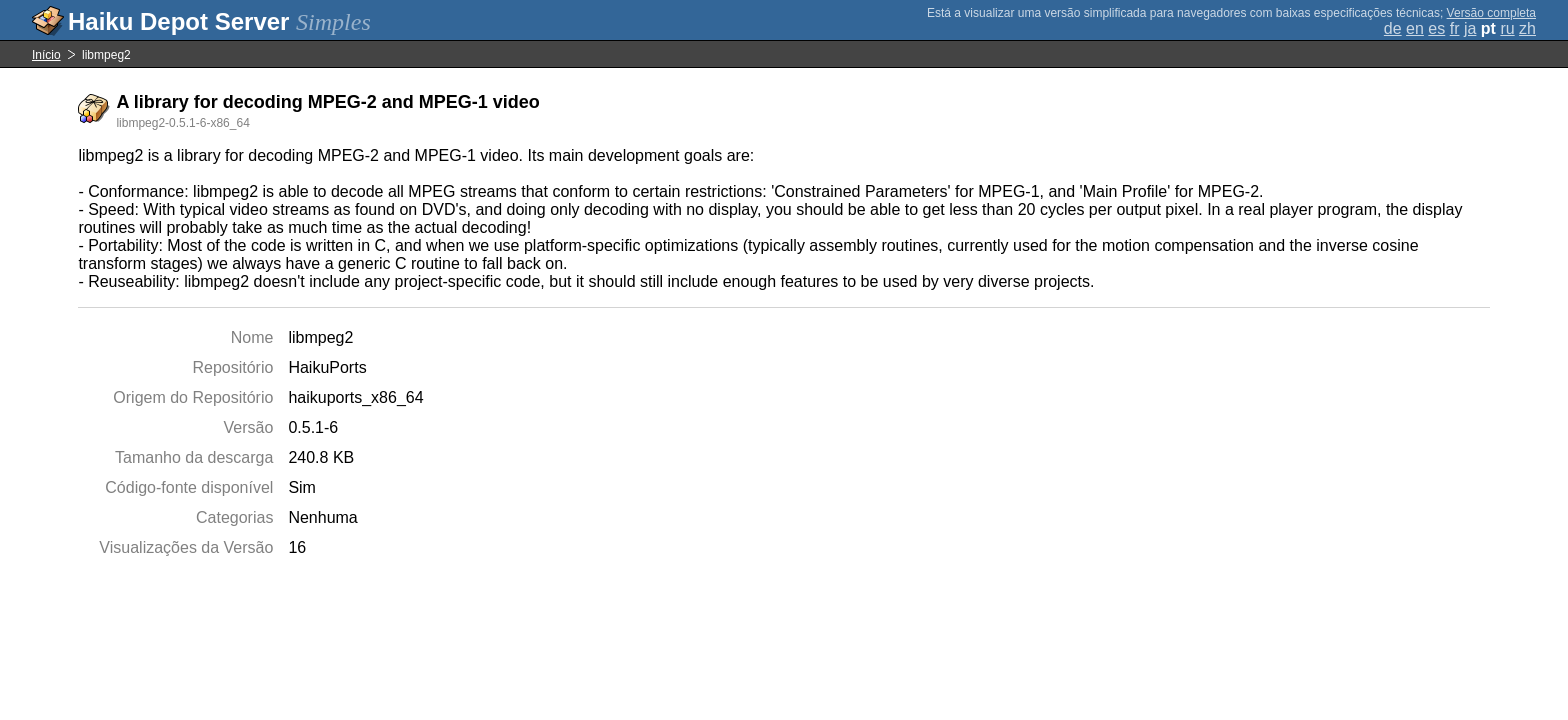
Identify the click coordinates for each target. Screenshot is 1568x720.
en (1415, 28)
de (1393, 28)
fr (1455, 28)
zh (1527, 28)
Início (46, 55)
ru (1507, 28)
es (1436, 28)
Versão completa (1491, 13)
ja (1470, 28)
